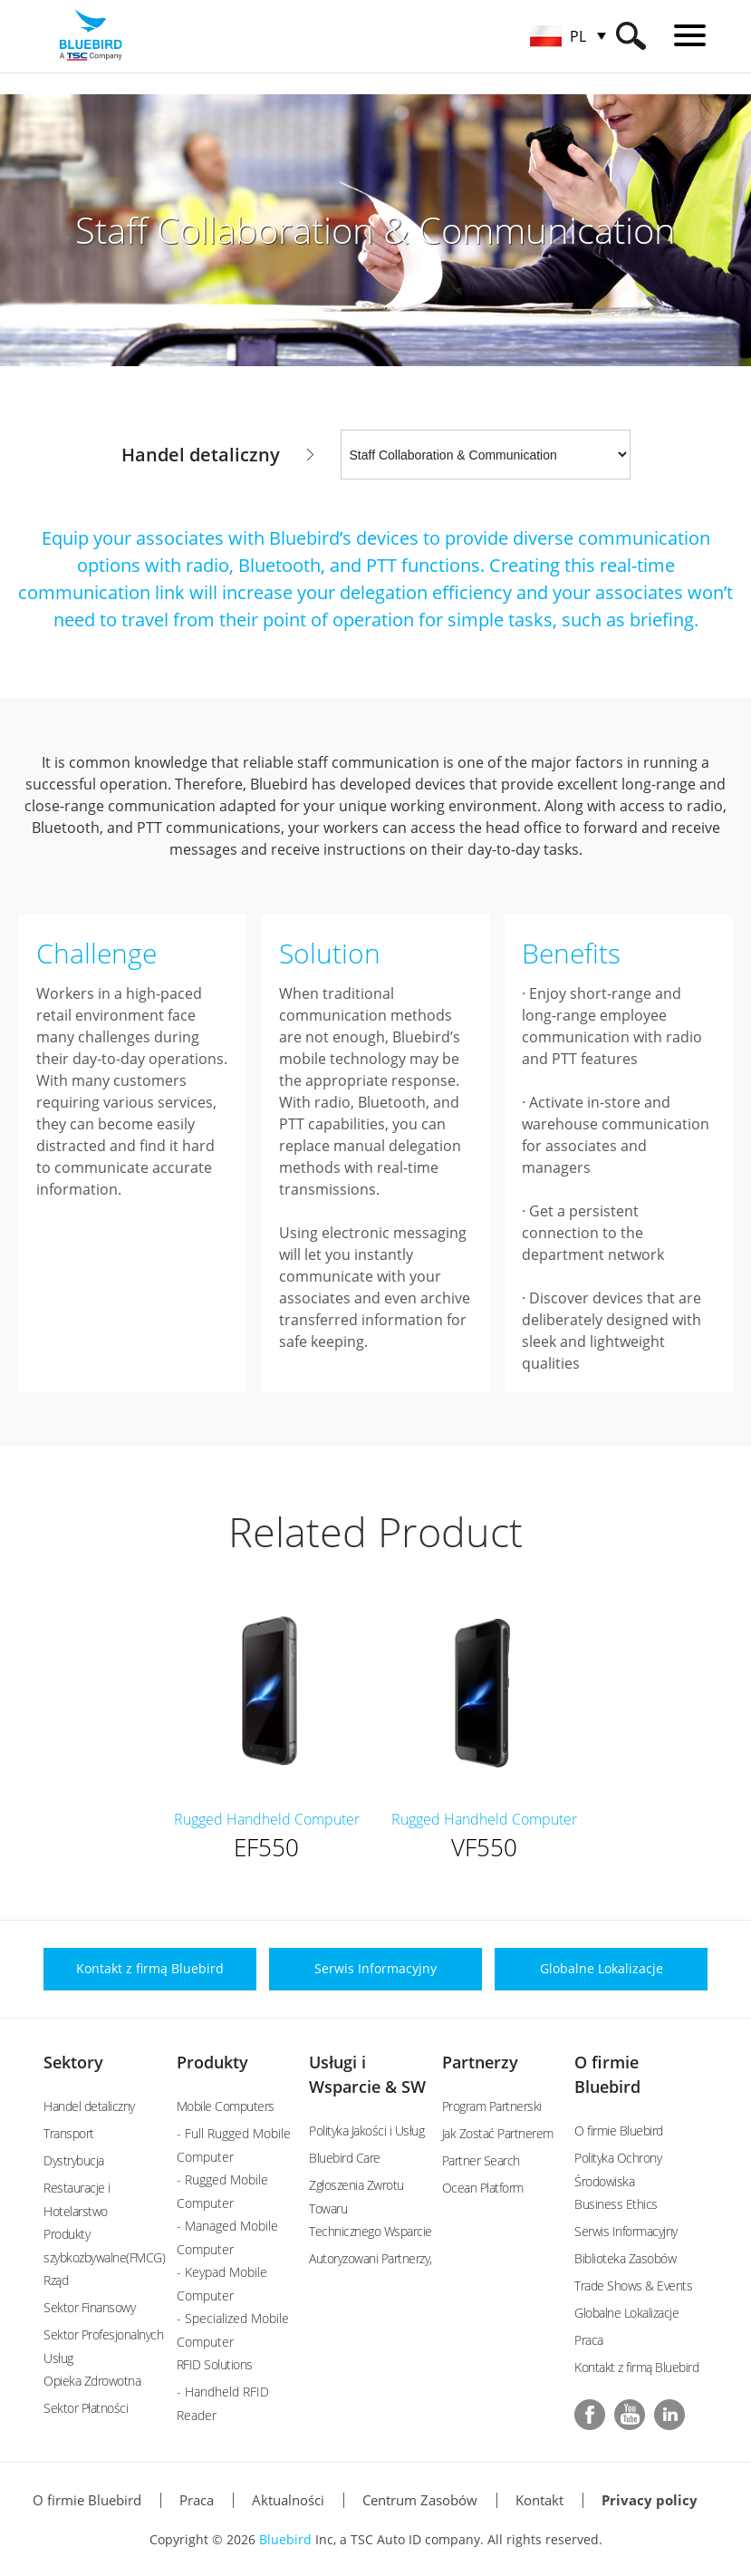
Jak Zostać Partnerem (498, 2133)
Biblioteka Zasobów (625, 2258)
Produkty (212, 2062)
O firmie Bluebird (618, 2130)
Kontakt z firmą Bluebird (636, 2367)
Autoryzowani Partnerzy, (370, 2258)
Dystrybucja (73, 2160)
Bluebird (285, 2539)
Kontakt (539, 2500)
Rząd (55, 2280)
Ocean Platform (483, 2187)
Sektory (73, 2062)
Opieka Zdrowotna (91, 2380)
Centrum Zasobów (419, 2500)
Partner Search (481, 2160)
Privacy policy (650, 2500)
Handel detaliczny (89, 2106)
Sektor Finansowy (89, 2307)
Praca (588, 2339)
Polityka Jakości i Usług (366, 2130)
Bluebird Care (344, 2157)
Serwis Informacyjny (626, 2231)
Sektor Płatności (85, 2407)
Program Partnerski (492, 2106)
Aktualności (288, 2500)
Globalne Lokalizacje (626, 2312)
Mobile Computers (225, 2106)
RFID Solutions (215, 2364)
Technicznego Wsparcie (370, 2231)
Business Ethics (616, 2204)
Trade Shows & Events (633, 2285)
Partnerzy (480, 2062)
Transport (68, 2133)
